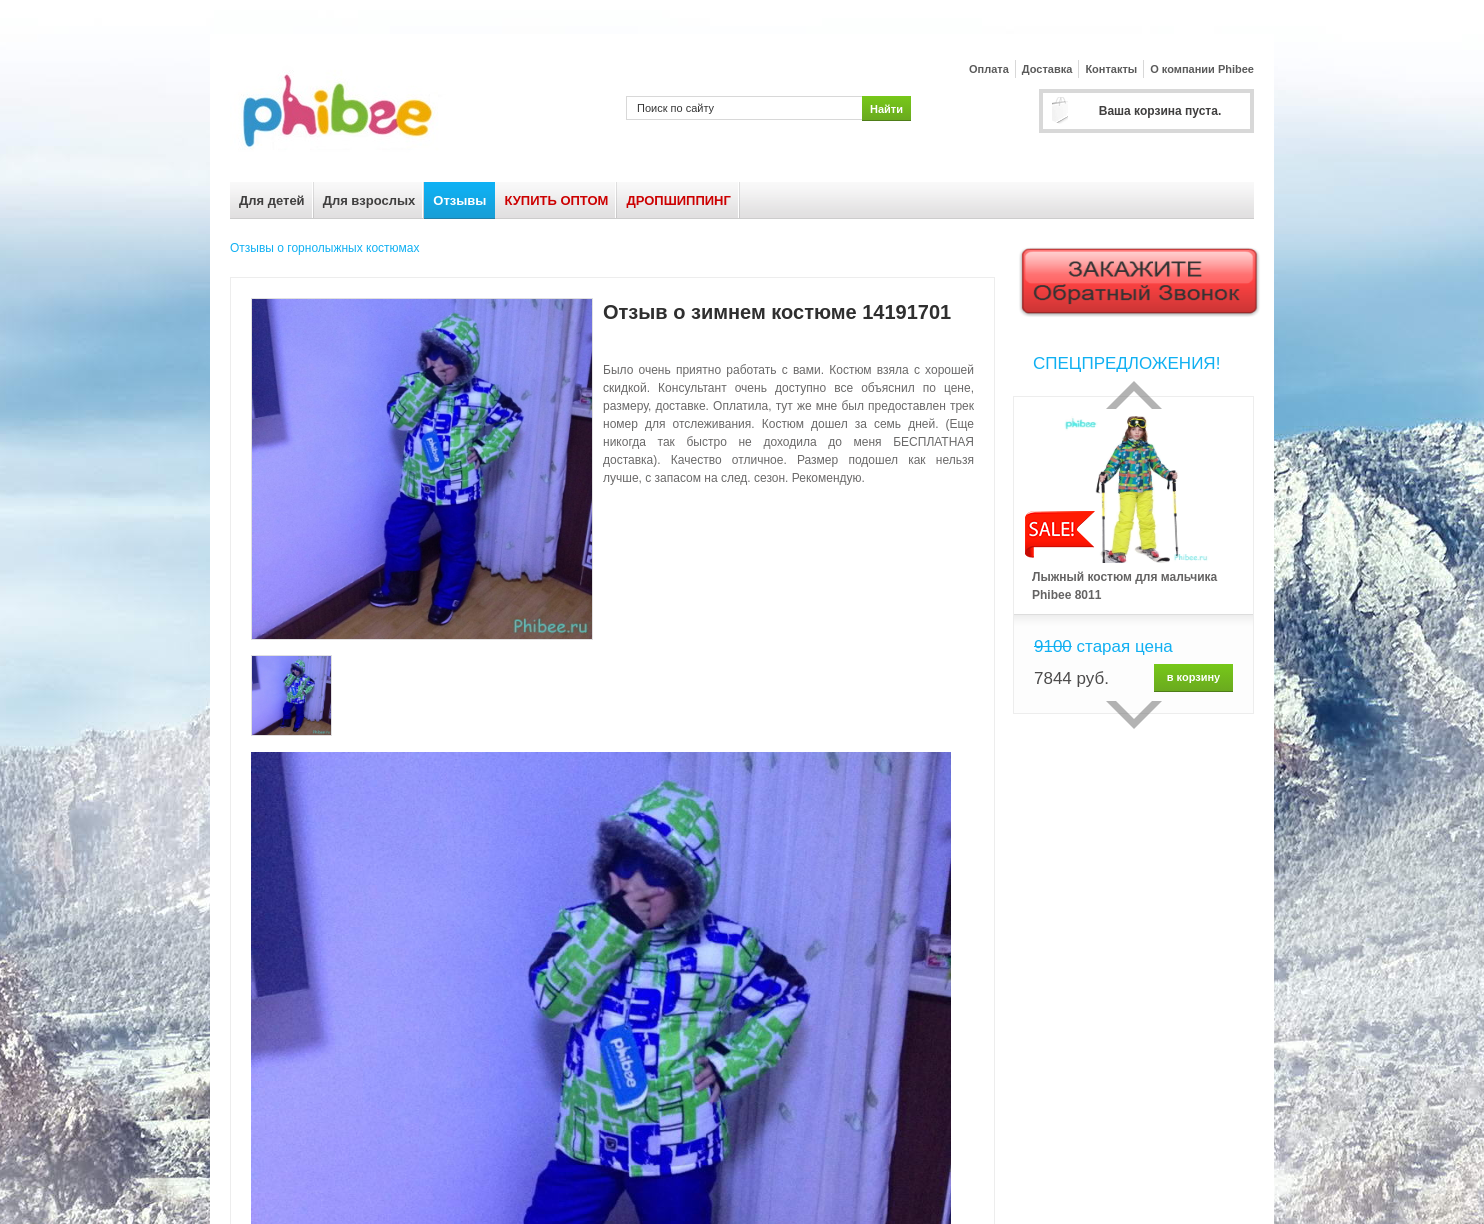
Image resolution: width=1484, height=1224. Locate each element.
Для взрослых (369, 200)
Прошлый (1134, 395)
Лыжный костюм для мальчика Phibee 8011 (1124, 586)
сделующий (1134, 715)
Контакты (1111, 69)
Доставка (1047, 69)
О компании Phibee (1202, 69)
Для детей (272, 200)
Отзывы (459, 200)
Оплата (989, 69)
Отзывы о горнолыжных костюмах (324, 248)
